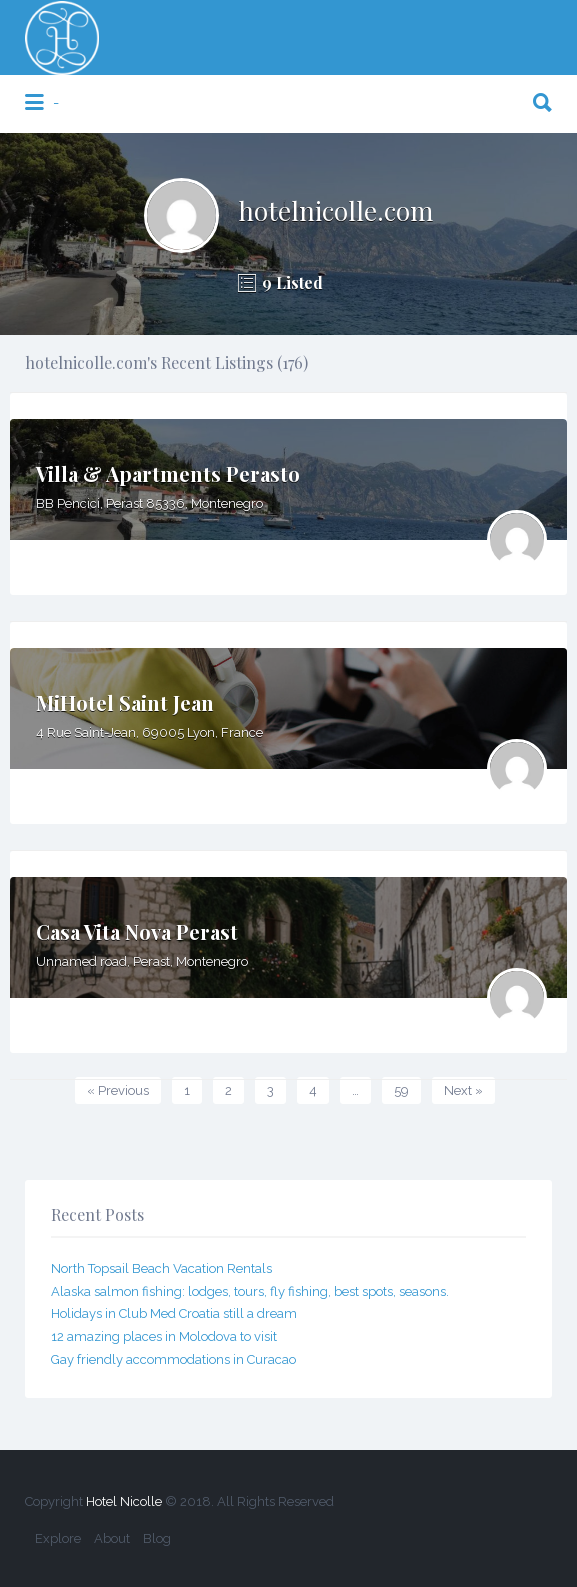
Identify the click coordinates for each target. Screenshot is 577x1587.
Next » (463, 1090)
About (112, 1538)
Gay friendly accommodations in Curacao (173, 1359)
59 (401, 1090)
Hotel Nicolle (124, 1501)
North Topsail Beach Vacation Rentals (161, 1268)
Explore (58, 1538)
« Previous (118, 1090)
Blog (157, 1538)
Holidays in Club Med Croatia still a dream (174, 1313)
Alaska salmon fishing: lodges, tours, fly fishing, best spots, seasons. (250, 1291)
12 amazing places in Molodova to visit (164, 1336)
